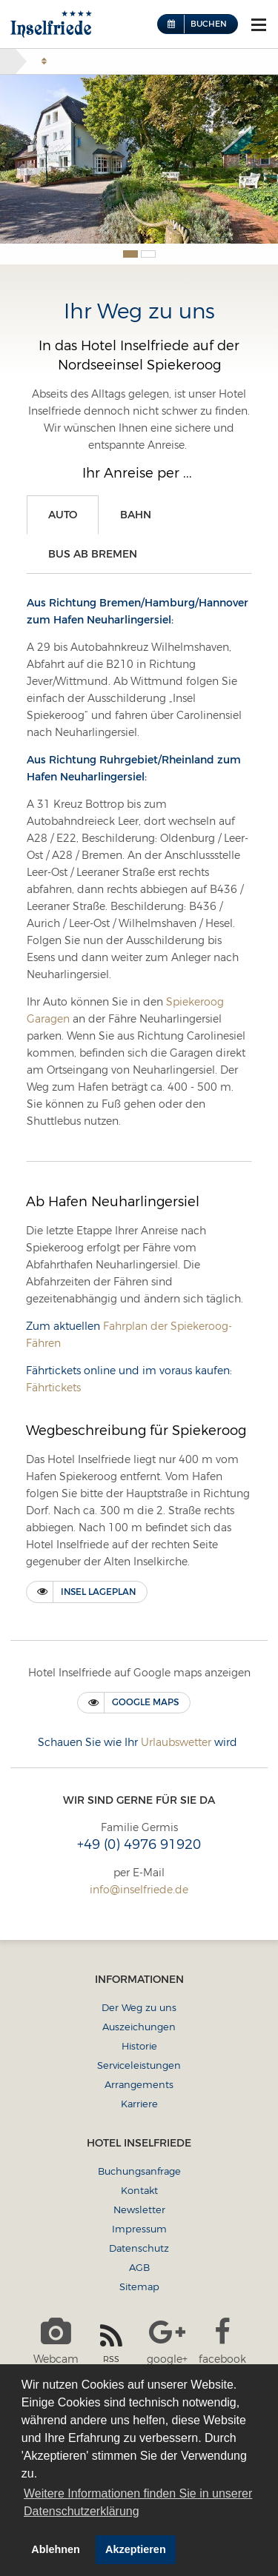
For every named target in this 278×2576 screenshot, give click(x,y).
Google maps (145, 1701)
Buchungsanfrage (139, 2171)
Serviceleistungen (139, 2065)
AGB (139, 2267)
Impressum (139, 2229)
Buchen (209, 24)
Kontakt (139, 2190)
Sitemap (139, 2286)
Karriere (139, 2104)
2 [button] (148, 254)
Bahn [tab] (135, 514)
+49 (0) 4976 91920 (139, 1844)
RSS (111, 2342)
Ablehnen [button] (55, 2549)
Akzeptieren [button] (135, 2549)
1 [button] (130, 254)
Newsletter (139, 2209)
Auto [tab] (62, 514)
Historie (139, 2046)
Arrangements (139, 2084)
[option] (139, 159)
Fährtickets (53, 1387)
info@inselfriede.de (139, 1889)
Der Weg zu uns (139, 2007)
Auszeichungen (139, 2027)
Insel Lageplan (98, 1591)
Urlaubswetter (176, 1742)
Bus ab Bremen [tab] (92, 554)
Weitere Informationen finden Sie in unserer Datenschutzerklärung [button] (138, 2502)
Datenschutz (139, 2248)
